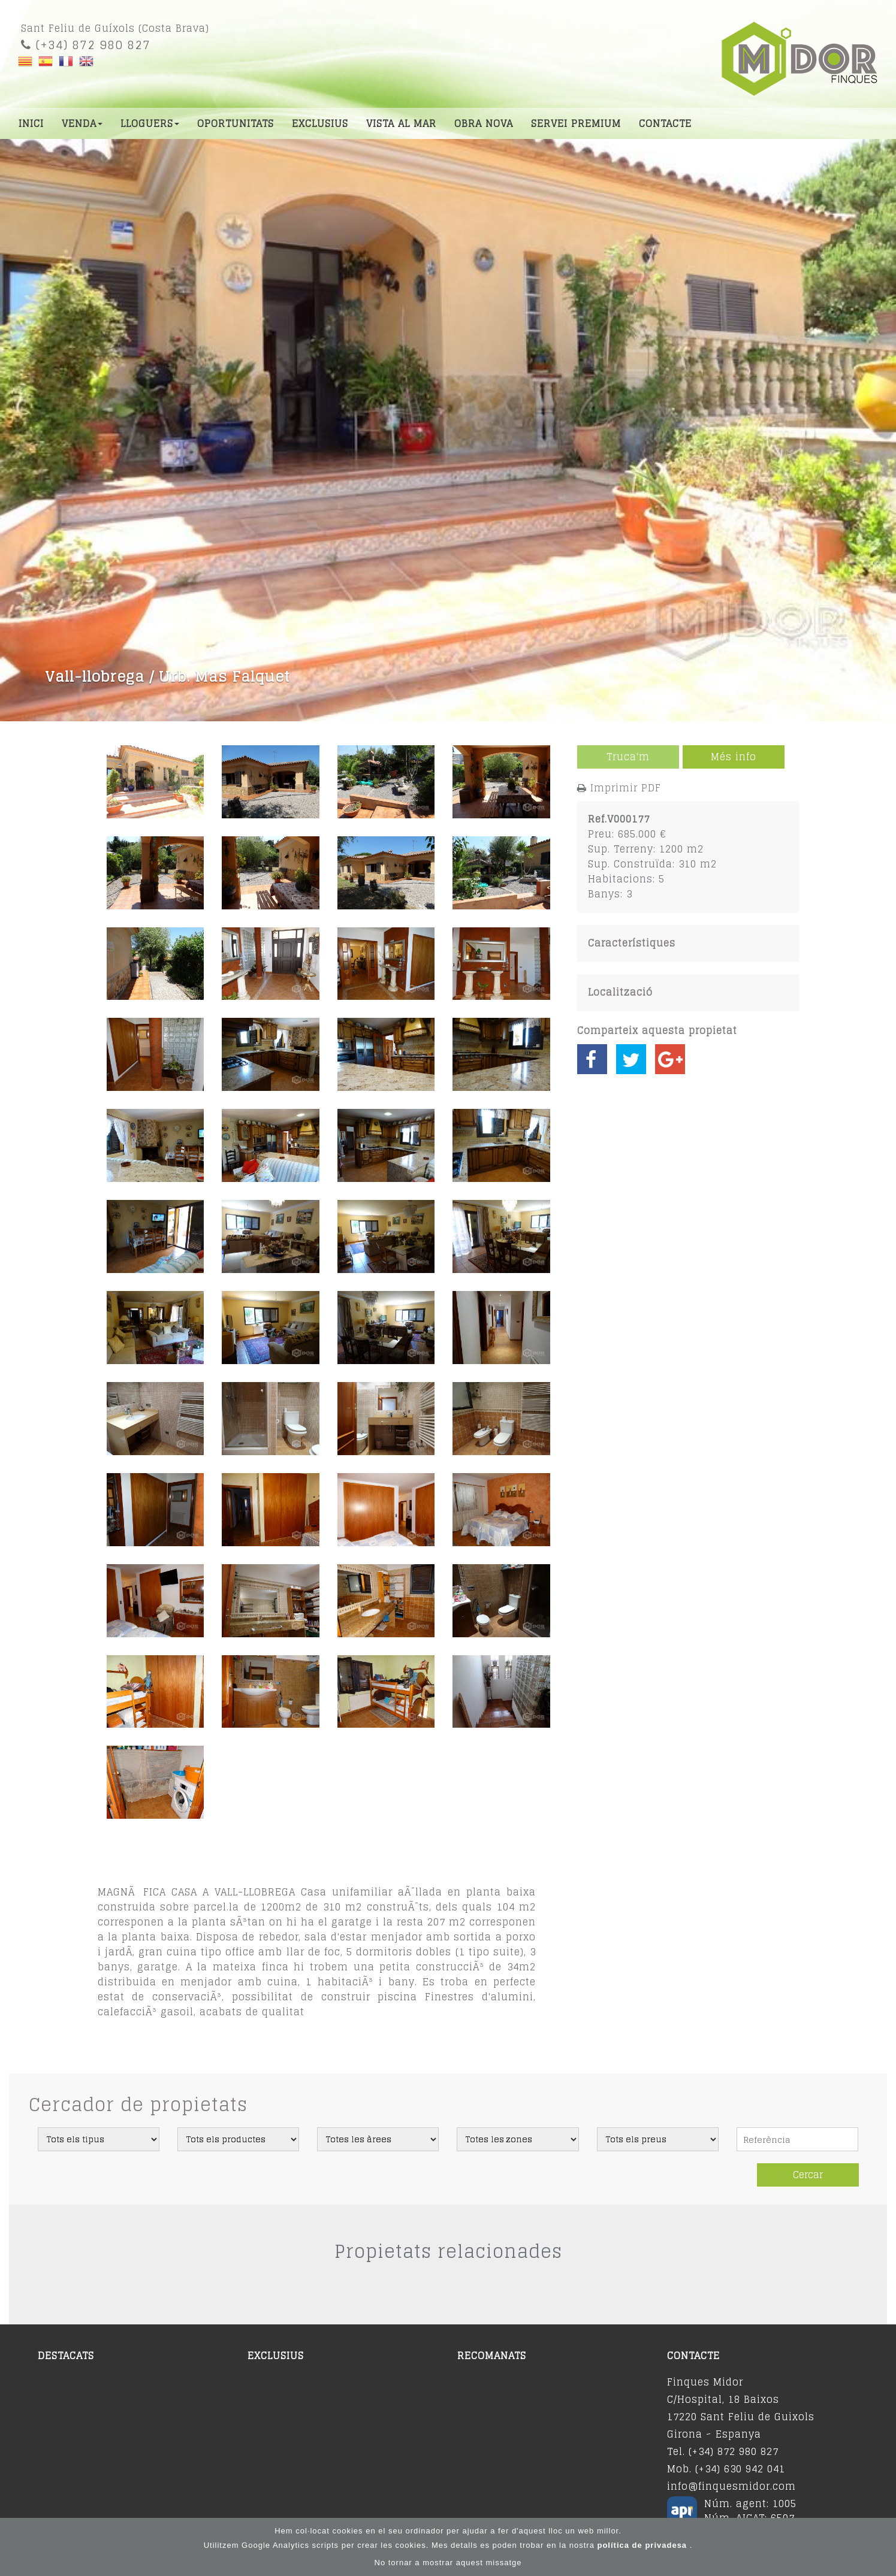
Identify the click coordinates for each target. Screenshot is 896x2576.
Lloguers (149, 123)
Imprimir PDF (625, 787)
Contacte (665, 123)
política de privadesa (643, 2546)
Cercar (808, 2174)
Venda (82, 123)
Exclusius (320, 123)
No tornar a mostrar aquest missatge (448, 2563)
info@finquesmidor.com (731, 2486)
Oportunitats (235, 123)
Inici (31, 123)
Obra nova (483, 123)
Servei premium (576, 123)
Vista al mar (401, 123)
